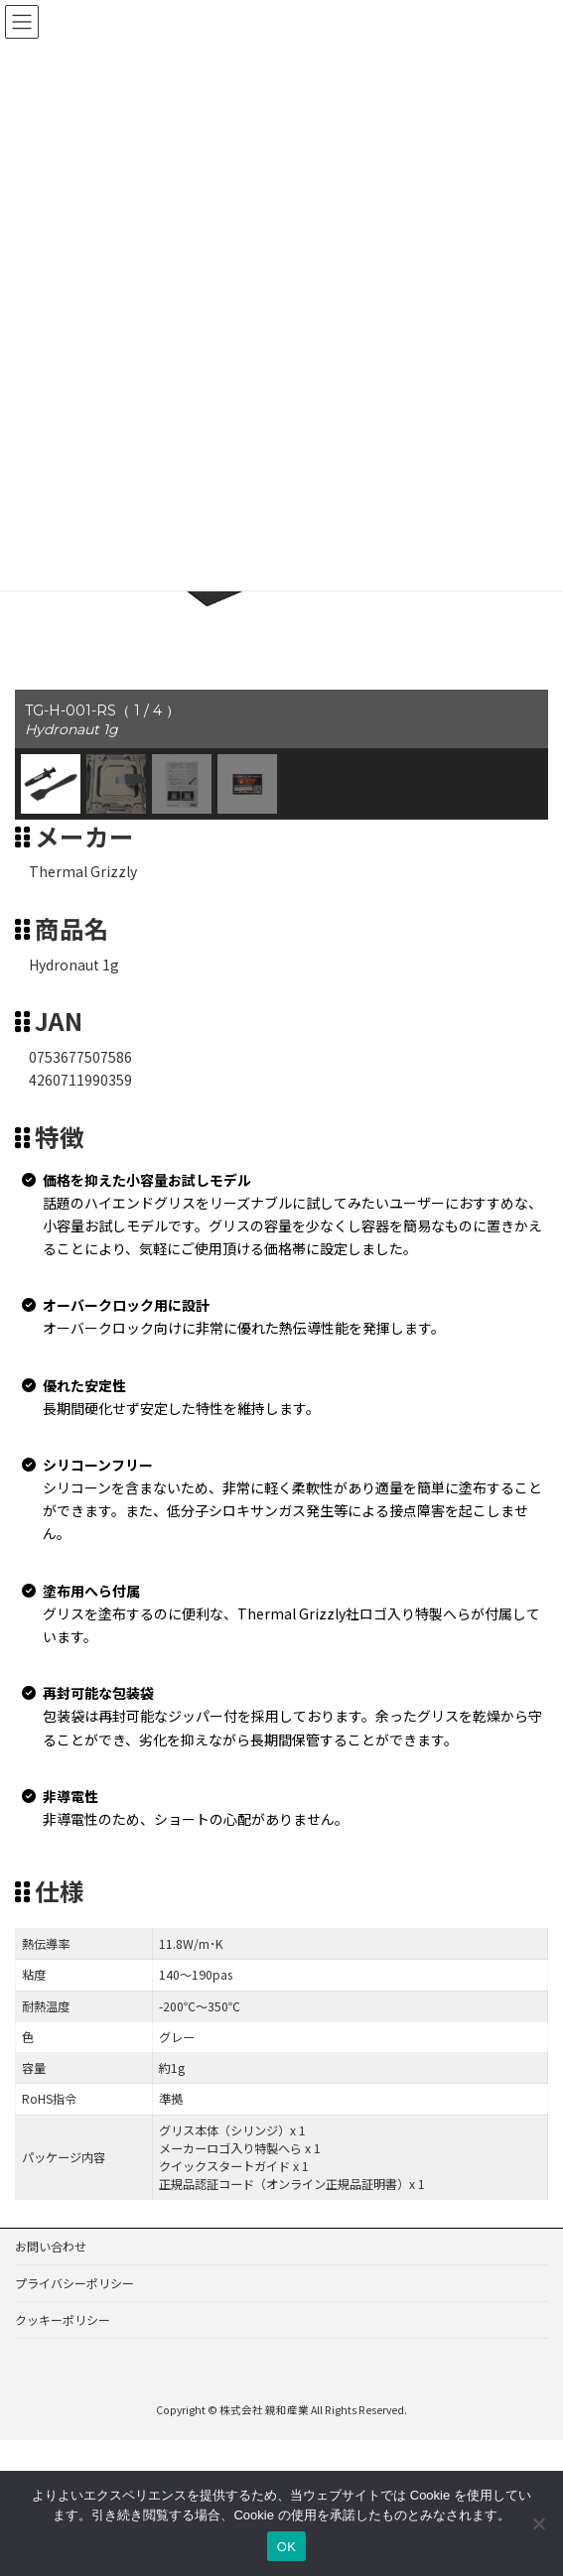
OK (286, 2546)
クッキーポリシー (62, 2299)
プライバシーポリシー (74, 2262)
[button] (50, 764)
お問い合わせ (50, 2226)
